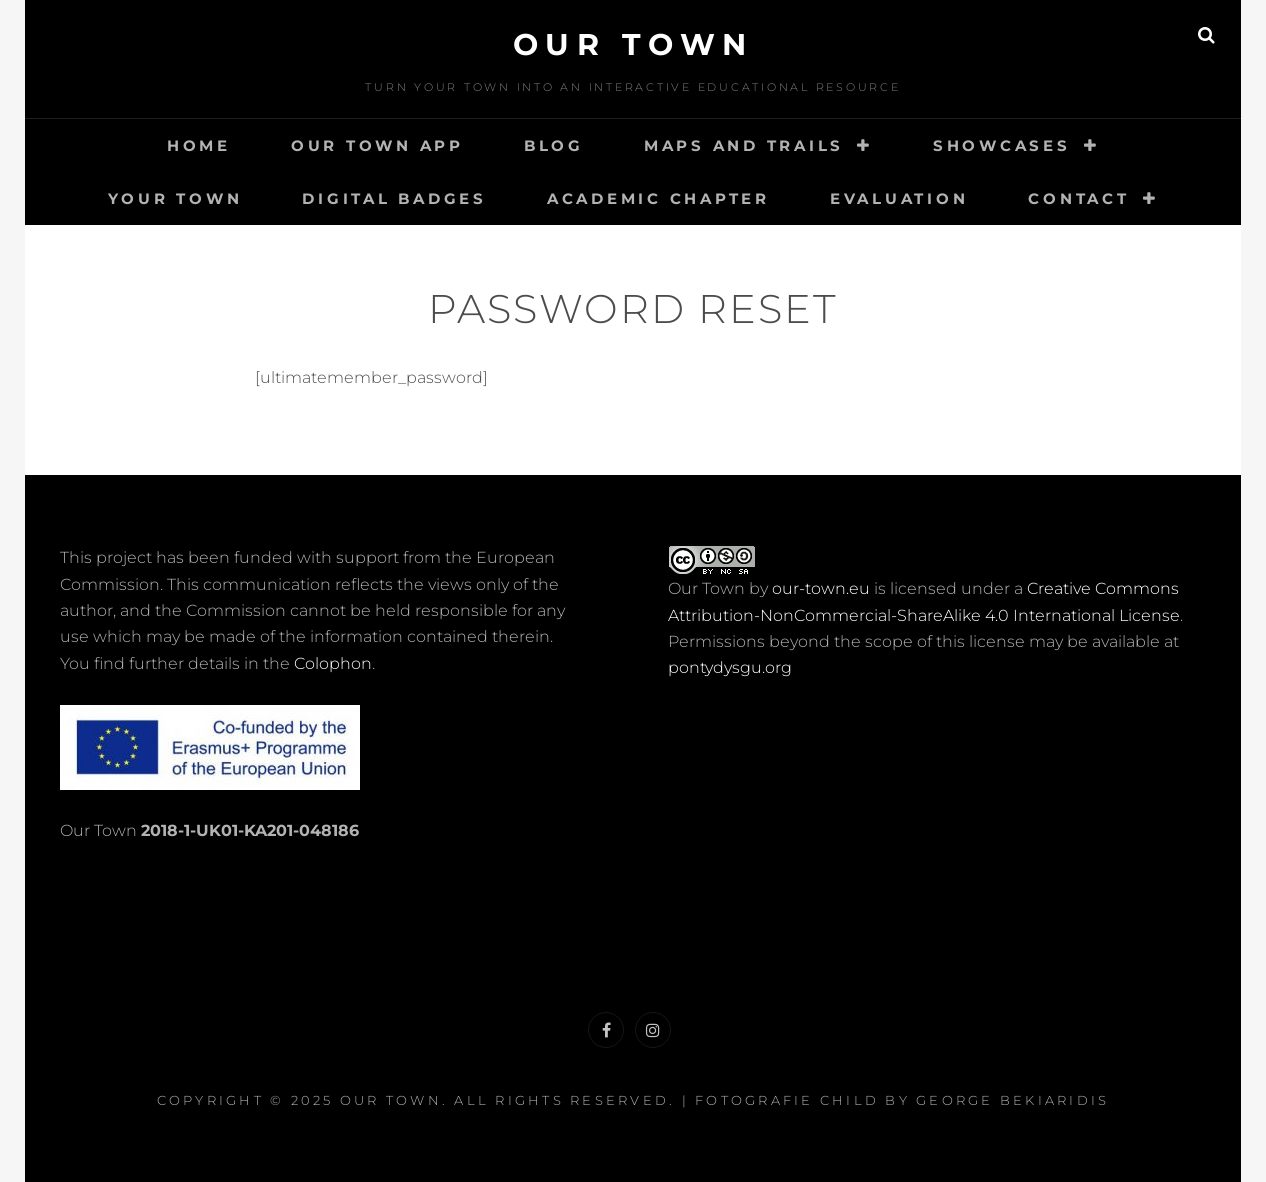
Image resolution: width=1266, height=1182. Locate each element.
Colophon (333, 663)
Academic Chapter (658, 198)
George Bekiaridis (1012, 1100)
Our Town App (377, 145)
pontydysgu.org (730, 667)
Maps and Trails (744, 145)
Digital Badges (394, 198)
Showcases (1002, 145)
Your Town (175, 198)
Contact (1078, 198)
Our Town (633, 44)
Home (199, 145)
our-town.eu (821, 588)
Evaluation (899, 198)
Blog (554, 145)
